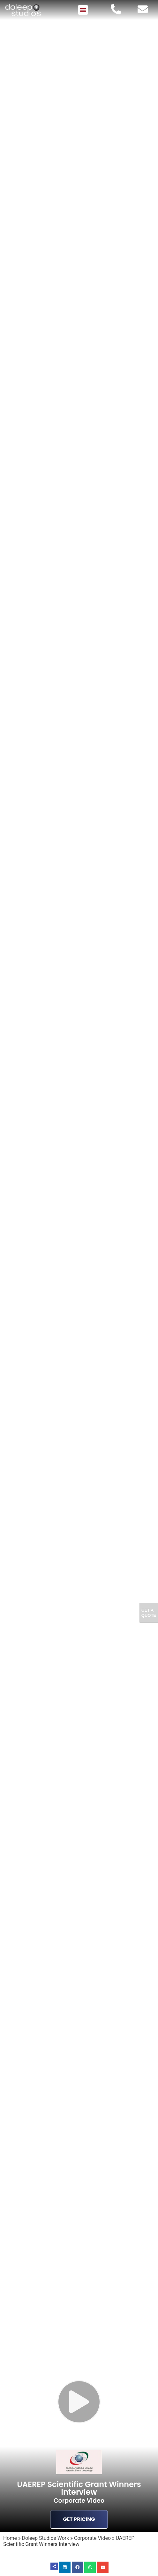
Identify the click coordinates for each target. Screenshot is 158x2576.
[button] (83, 10)
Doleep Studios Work (45, 2538)
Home (10, 2538)
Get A (148, 1613)
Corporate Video (92, 2538)
